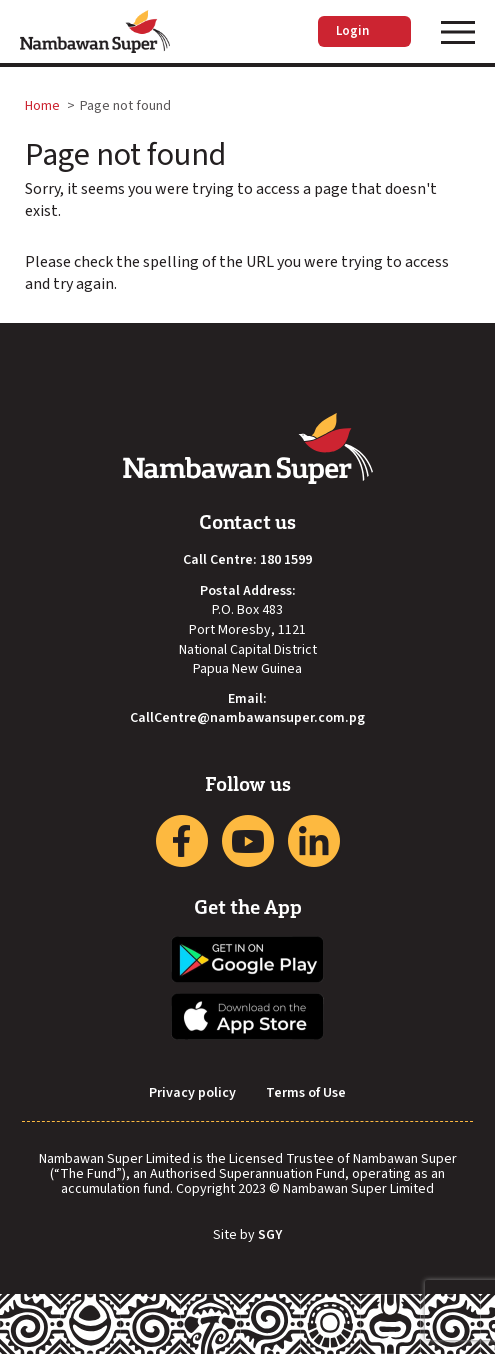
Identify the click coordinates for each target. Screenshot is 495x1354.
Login (364, 31)
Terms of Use (306, 1093)
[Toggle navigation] (458, 32)
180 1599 (286, 560)
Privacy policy (192, 1093)
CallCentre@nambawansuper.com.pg (247, 718)
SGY (270, 1236)
